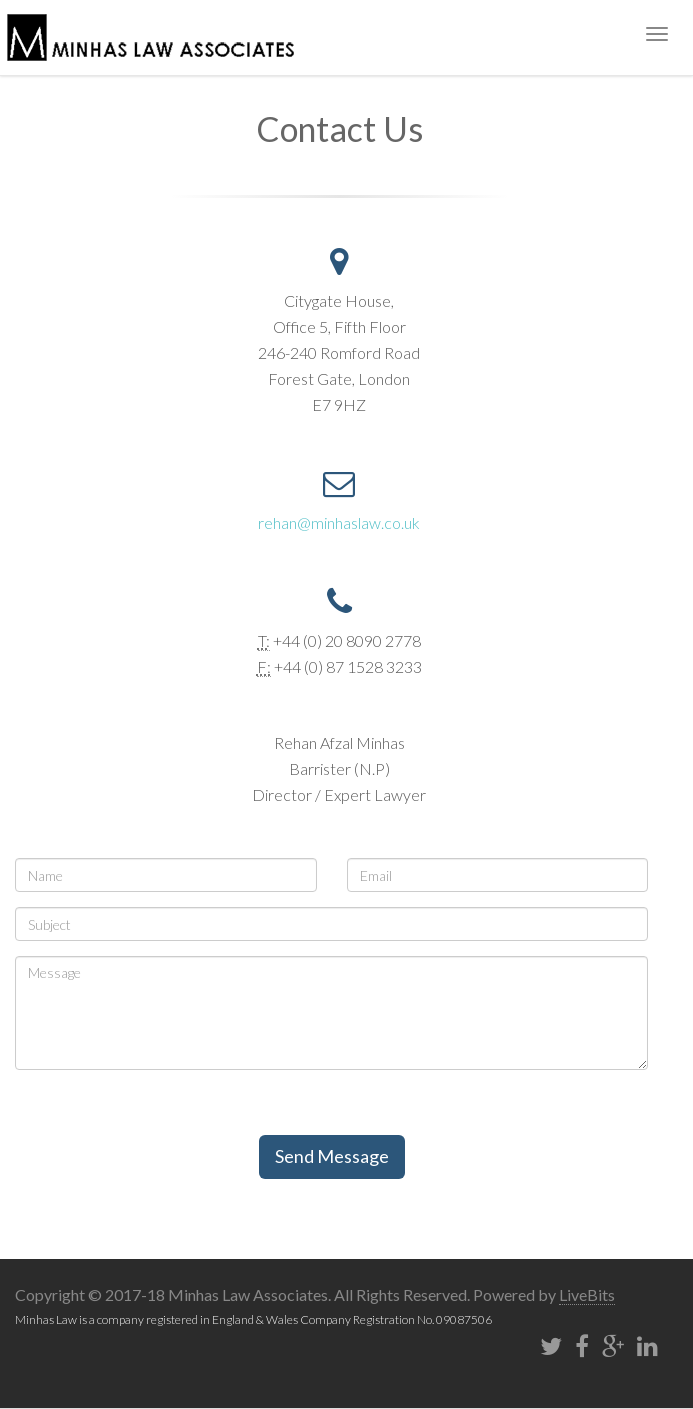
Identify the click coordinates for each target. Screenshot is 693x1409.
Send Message (332, 1156)
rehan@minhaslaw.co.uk (339, 522)
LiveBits (587, 1294)
